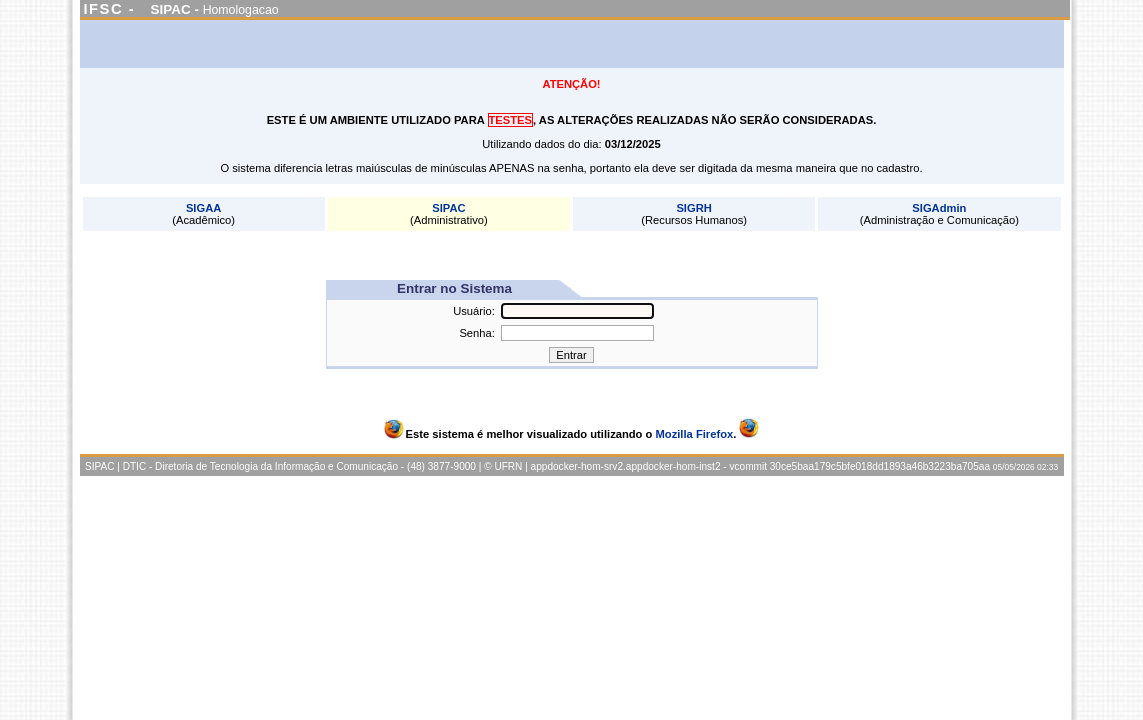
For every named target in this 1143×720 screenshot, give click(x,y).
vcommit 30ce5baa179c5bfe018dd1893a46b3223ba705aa (859, 466)
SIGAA (203, 208)
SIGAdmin (939, 208)
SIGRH (693, 208)
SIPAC (448, 208)
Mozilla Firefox (695, 434)
